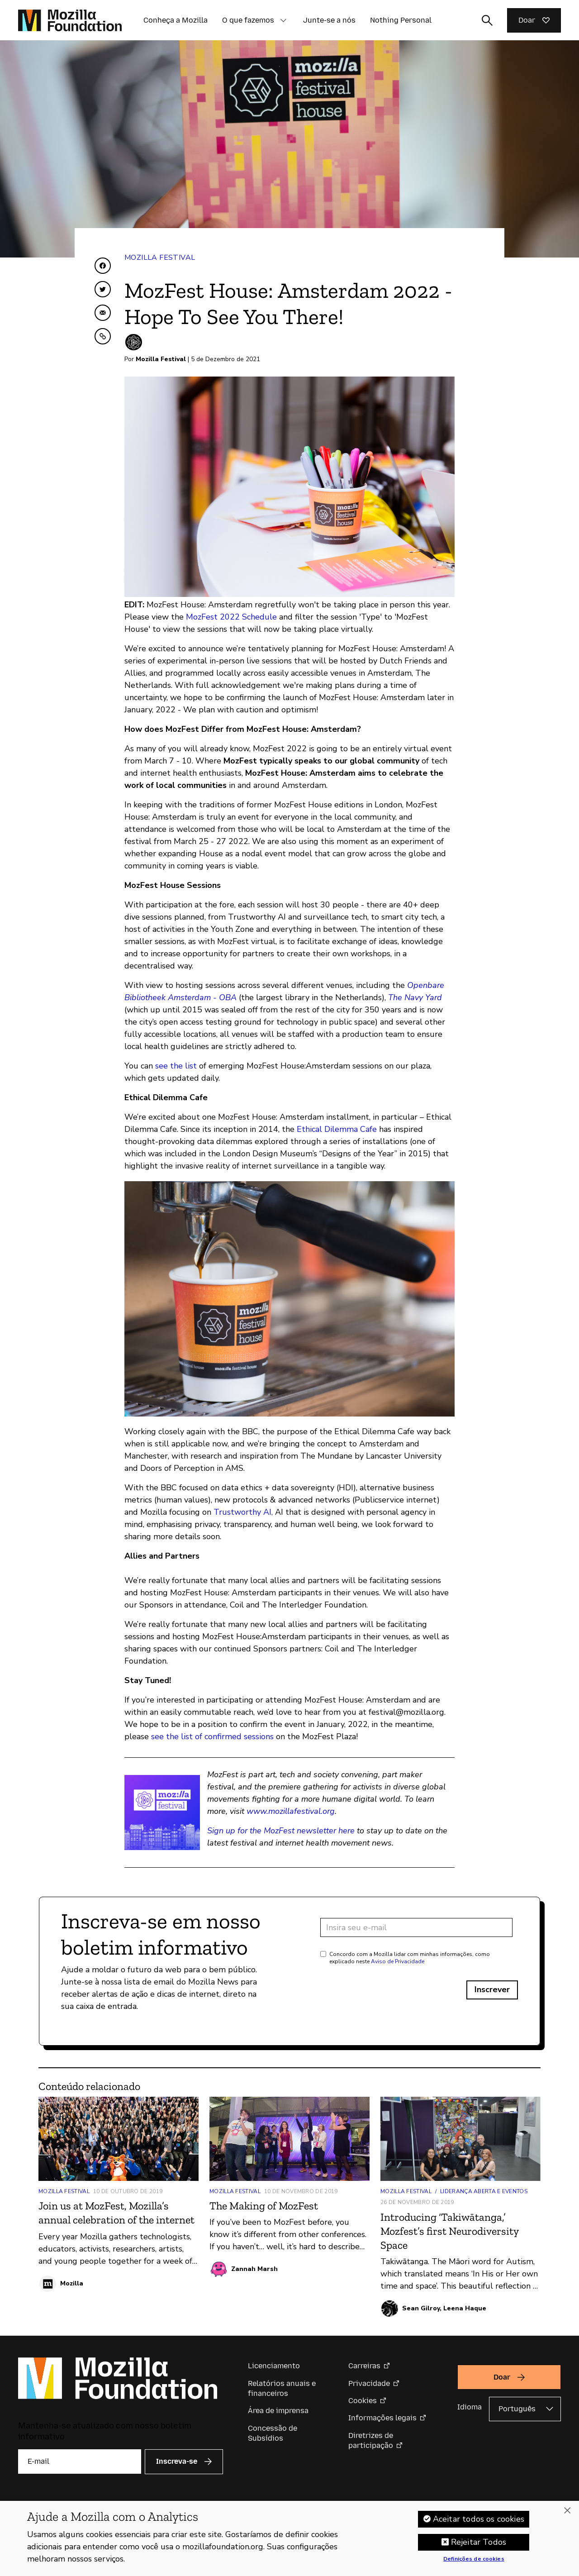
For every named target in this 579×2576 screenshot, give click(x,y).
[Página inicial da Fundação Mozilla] (70, 20)
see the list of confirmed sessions (212, 1736)
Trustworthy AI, (243, 1512)
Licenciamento (274, 2365)
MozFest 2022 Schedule (231, 616)
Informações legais (382, 2418)
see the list (176, 1065)
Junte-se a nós (329, 20)
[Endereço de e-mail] (416, 1927)
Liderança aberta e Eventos (483, 2191)
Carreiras (364, 2365)
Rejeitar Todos (479, 2547)
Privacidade (369, 2383)
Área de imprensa (278, 2410)
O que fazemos (248, 20)
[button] (283, 20)
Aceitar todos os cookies (478, 2524)
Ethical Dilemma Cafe (337, 1129)
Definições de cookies (473, 2565)
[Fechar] (567, 2516)
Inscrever (492, 1989)
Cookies (362, 2400)
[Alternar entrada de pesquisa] (487, 20)
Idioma (469, 2407)
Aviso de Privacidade (397, 1961)
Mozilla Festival (159, 257)
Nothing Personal (401, 20)
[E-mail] (79, 2461)
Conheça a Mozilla (175, 20)
